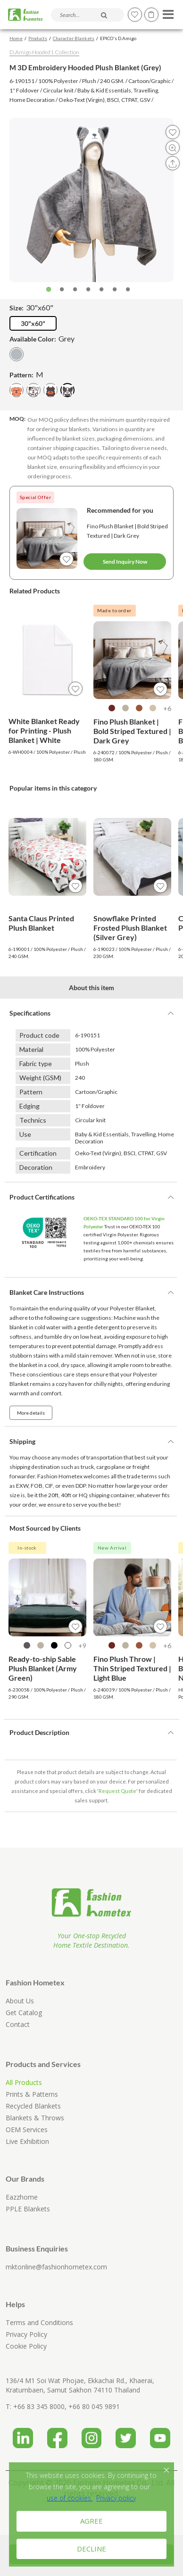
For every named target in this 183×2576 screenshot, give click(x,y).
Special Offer (35, 497)
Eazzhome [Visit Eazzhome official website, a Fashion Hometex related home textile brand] (22, 2197)
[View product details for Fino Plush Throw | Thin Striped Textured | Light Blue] (132, 1597)
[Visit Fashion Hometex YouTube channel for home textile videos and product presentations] (160, 2434)
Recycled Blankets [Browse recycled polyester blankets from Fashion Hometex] (33, 2105)
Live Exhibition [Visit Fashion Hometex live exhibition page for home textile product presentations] (27, 2141)
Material (31, 1049)
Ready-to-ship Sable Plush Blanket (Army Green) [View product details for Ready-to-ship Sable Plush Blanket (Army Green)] (42, 1668)
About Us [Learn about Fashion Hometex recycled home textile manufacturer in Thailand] (20, 2000)
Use (25, 1134)
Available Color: (42, 338)
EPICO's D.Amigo (118, 38)
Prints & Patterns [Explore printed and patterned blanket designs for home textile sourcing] (32, 2094)
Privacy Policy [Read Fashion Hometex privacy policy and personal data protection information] (26, 2334)
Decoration (35, 1167)
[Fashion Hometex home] (25, 14)
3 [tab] (75, 290)
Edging (29, 1106)
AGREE (91, 2521)
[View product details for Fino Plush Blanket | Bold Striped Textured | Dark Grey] (132, 660)
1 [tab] (48, 290)
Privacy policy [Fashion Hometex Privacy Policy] (116, 2497)
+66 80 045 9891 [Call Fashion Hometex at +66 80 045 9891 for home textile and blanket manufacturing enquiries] (94, 2406)
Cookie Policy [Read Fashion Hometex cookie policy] (26, 2346)
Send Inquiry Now (125, 561)
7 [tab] (128, 290)
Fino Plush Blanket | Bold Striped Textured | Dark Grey (127, 531)
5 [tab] (101, 290)
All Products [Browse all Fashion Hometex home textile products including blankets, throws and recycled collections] (24, 2082)
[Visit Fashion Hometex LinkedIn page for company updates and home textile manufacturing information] (23, 2434)
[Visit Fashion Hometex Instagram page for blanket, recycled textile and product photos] (92, 2434)
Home (16, 38)
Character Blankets (73, 38)
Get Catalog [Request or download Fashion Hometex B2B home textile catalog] (24, 2012)
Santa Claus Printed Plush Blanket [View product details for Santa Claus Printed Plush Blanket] (41, 923)
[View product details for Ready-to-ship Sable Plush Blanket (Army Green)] (47, 1597)
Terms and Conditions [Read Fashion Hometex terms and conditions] (39, 2322)
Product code (39, 1035)
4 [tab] (88, 290)
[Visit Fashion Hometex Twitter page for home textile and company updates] (126, 2434)
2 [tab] (62, 290)
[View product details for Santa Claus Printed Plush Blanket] (47, 857)
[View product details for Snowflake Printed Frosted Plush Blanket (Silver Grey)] (132, 857)
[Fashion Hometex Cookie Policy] (69, 2498)
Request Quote (117, 1791)
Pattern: (26, 374)
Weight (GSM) (40, 1078)
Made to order (114, 610)
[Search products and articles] (87, 14)
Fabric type (35, 1063)
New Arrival (112, 1548)
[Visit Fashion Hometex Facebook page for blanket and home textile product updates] (57, 2434)
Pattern (30, 1092)
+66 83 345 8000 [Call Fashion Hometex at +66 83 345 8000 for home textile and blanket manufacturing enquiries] (39, 2406)
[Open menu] (167, 12)
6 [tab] (114, 290)
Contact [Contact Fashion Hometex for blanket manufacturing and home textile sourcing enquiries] (18, 2024)
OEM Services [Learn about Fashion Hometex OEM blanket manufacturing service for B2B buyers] (27, 2129)
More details (31, 1413)
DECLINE (91, 2548)
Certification (38, 1153)
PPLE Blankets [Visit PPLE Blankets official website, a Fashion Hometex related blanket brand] (28, 2208)
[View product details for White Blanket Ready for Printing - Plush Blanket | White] (47, 660)
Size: (31, 307)
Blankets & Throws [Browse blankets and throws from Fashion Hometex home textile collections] (35, 2117)
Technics (32, 1120)
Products (37, 38)
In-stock (27, 1548)
